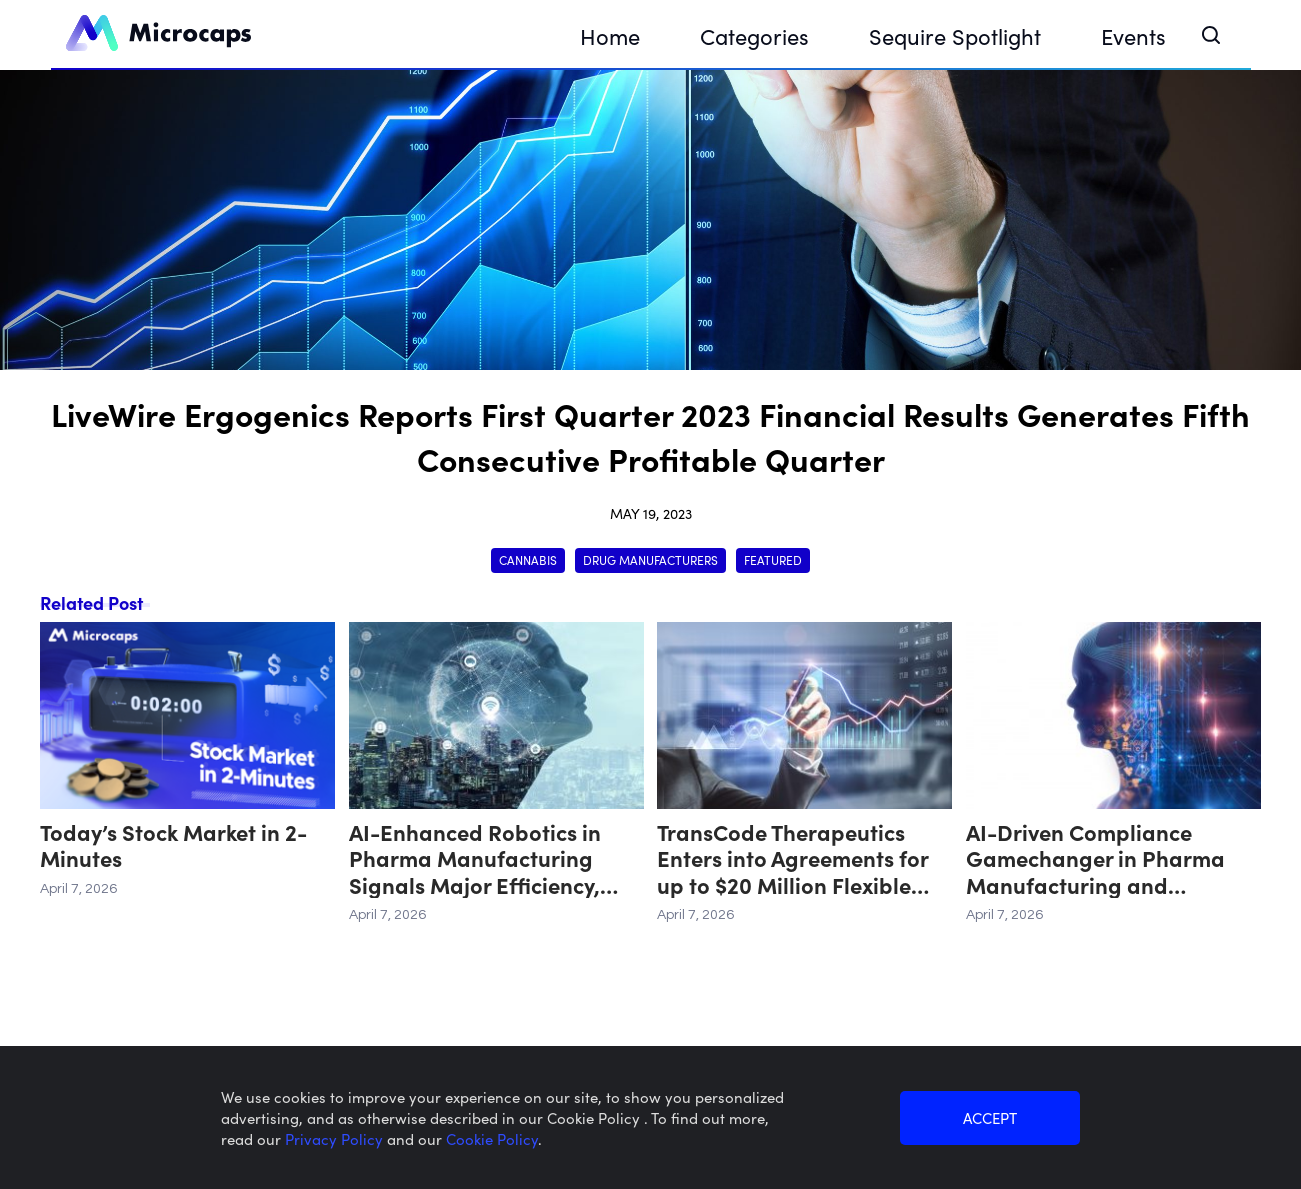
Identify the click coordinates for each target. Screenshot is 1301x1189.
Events (1133, 35)
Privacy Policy (336, 1138)
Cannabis (528, 559)
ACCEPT (990, 1117)
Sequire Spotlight (955, 35)
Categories (754, 35)
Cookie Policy (492, 1138)
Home (610, 35)
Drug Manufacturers (650, 559)
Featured (773, 559)
